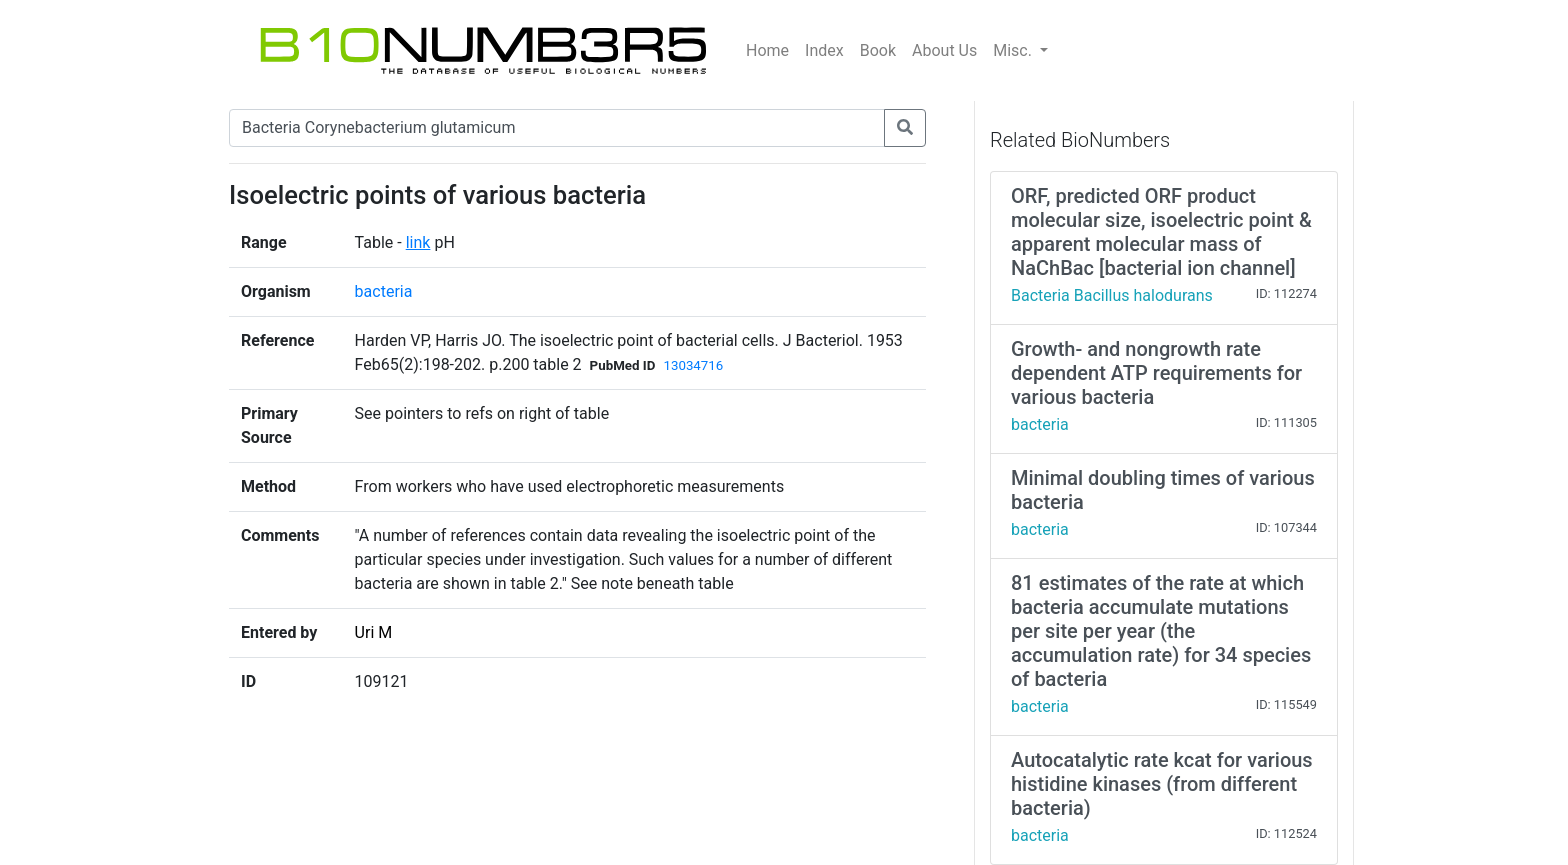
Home (767, 50)
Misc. (1014, 50)
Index (824, 50)
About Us (944, 50)
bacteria (384, 291)
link (418, 242)
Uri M (374, 632)
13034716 (693, 365)
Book (878, 50)
